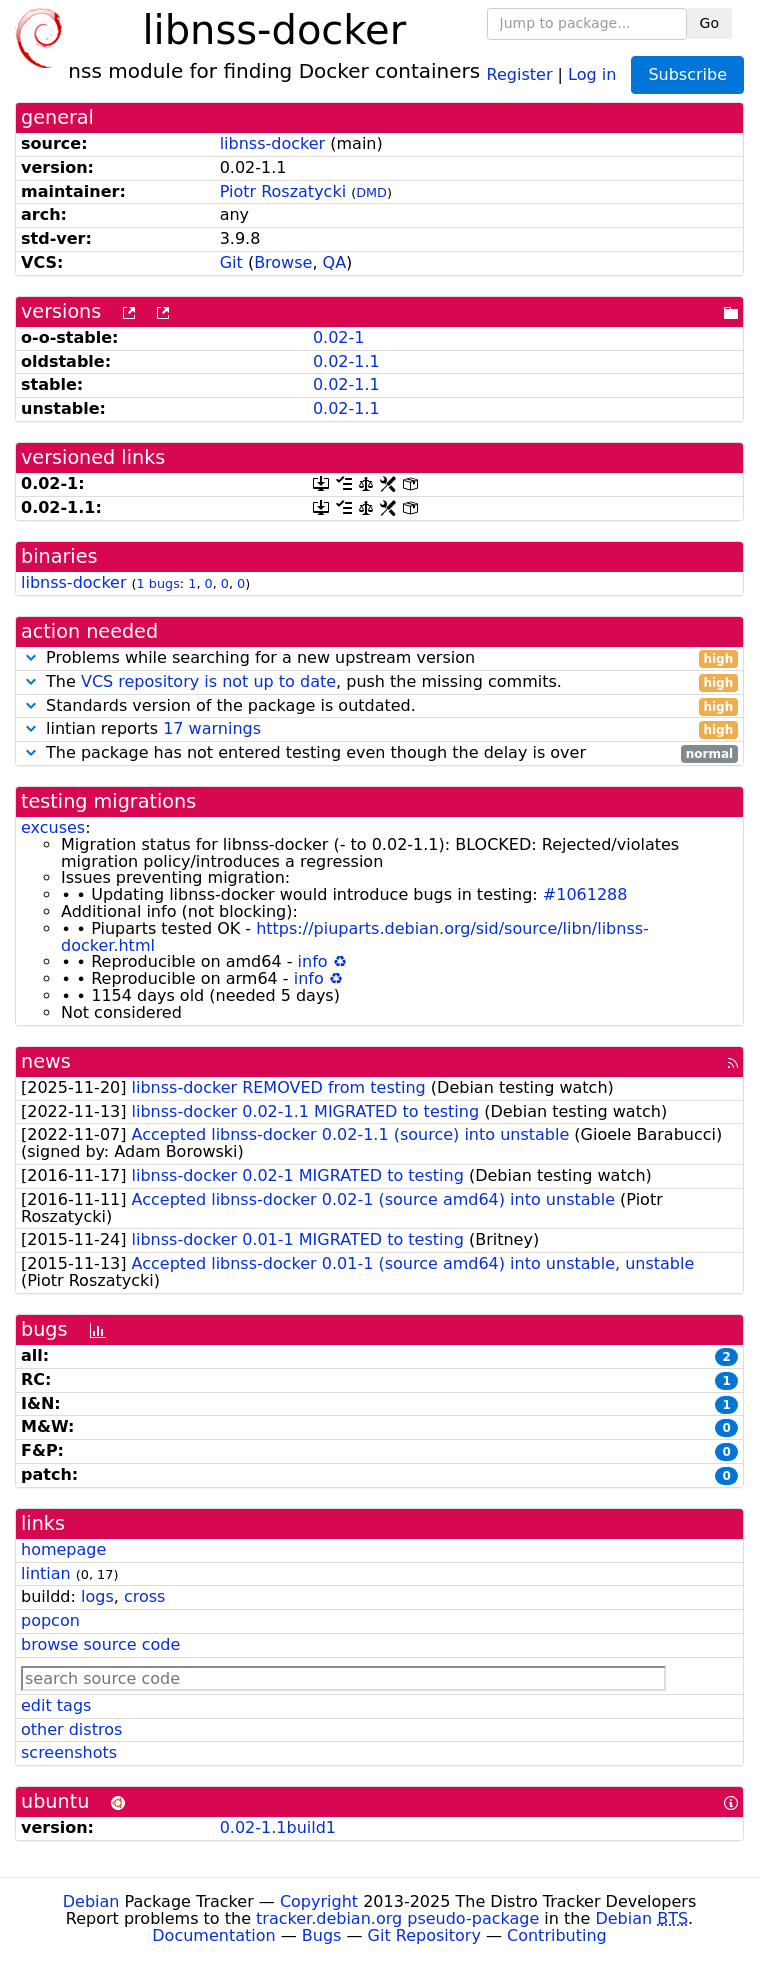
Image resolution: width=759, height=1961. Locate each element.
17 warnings (212, 728)
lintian (46, 1573)
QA (335, 262)
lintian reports (379, 729)
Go (709, 23)
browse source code (100, 1644)
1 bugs (158, 583)
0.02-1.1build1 (278, 1827)
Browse (283, 262)
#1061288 (585, 894)
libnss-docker (273, 143)
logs (97, 1596)
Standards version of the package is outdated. (379, 706)
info (313, 961)
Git (231, 262)
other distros (71, 1729)
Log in (592, 73)
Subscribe (687, 74)
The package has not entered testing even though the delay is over (379, 753)
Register (520, 73)
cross (144, 1596)
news (46, 1061)
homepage (63, 1549)
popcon (50, 1620)
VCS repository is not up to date (208, 681)
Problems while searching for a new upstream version (379, 658)
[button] (31, 657)
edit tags (56, 1705)
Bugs (322, 1935)
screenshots (69, 1752)
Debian (91, 1901)
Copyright (319, 1901)
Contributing (557, 1935)
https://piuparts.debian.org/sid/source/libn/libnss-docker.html (355, 937)
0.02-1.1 (346, 361)
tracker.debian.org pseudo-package (397, 1918)
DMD (371, 192)
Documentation (213, 1935)
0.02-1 (339, 337)
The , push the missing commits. (379, 682)
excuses (53, 827)
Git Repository (424, 1935)
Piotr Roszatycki (283, 191)
